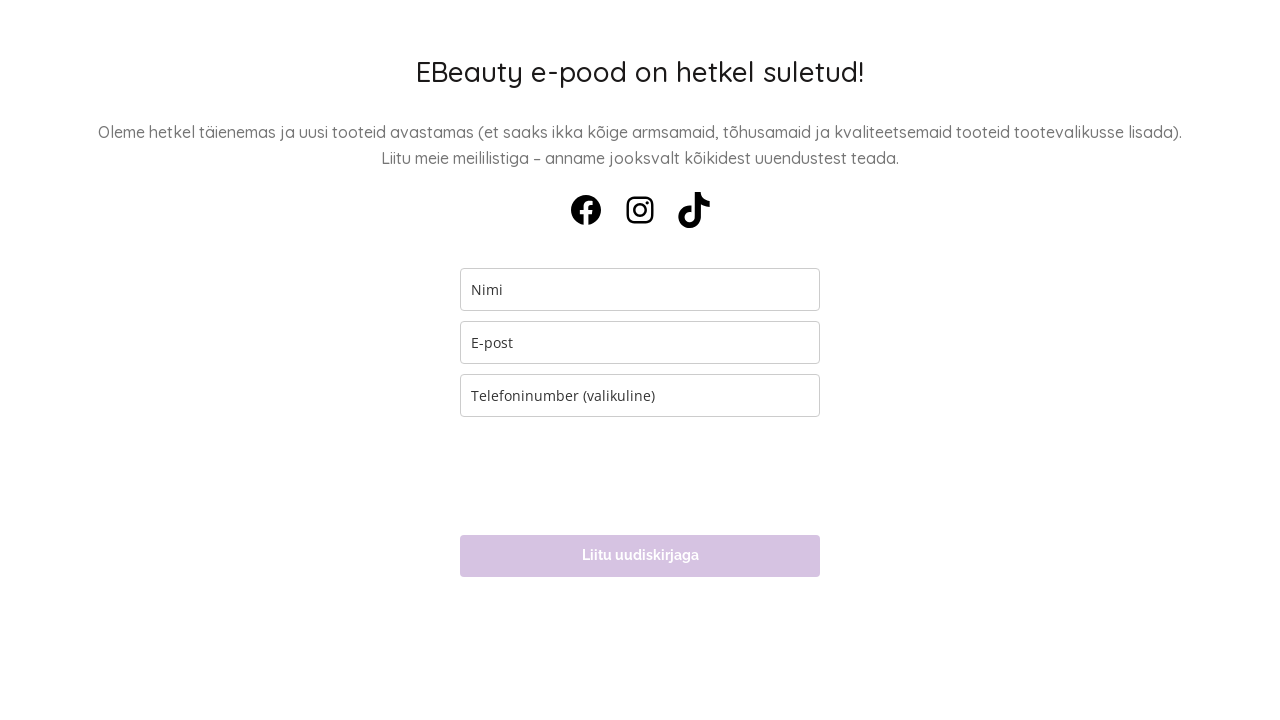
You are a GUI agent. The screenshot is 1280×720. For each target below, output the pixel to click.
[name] (640, 289)
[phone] (640, 395)
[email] (640, 342)
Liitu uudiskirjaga (640, 555)
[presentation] (612, 476)
